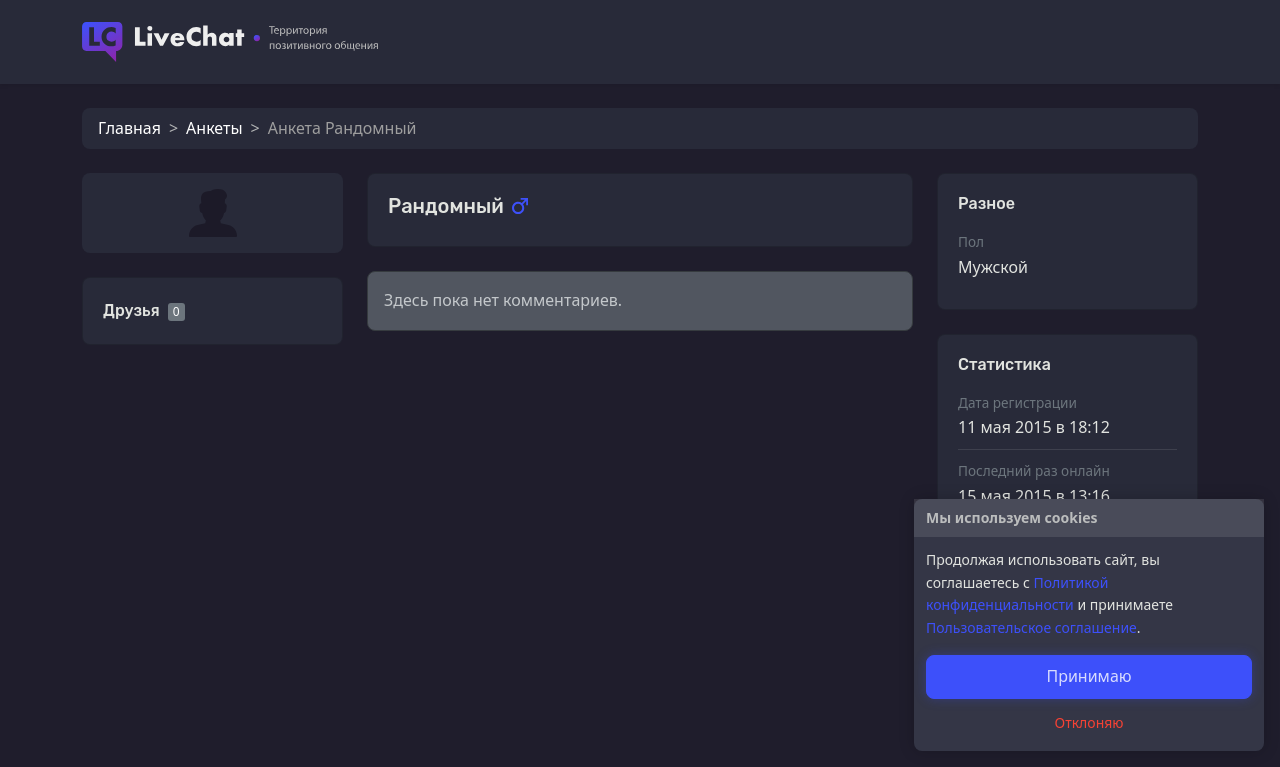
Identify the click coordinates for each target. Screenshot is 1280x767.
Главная (129, 128)
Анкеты (214, 128)
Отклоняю (1089, 722)
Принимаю (1088, 676)
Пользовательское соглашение (1031, 627)
